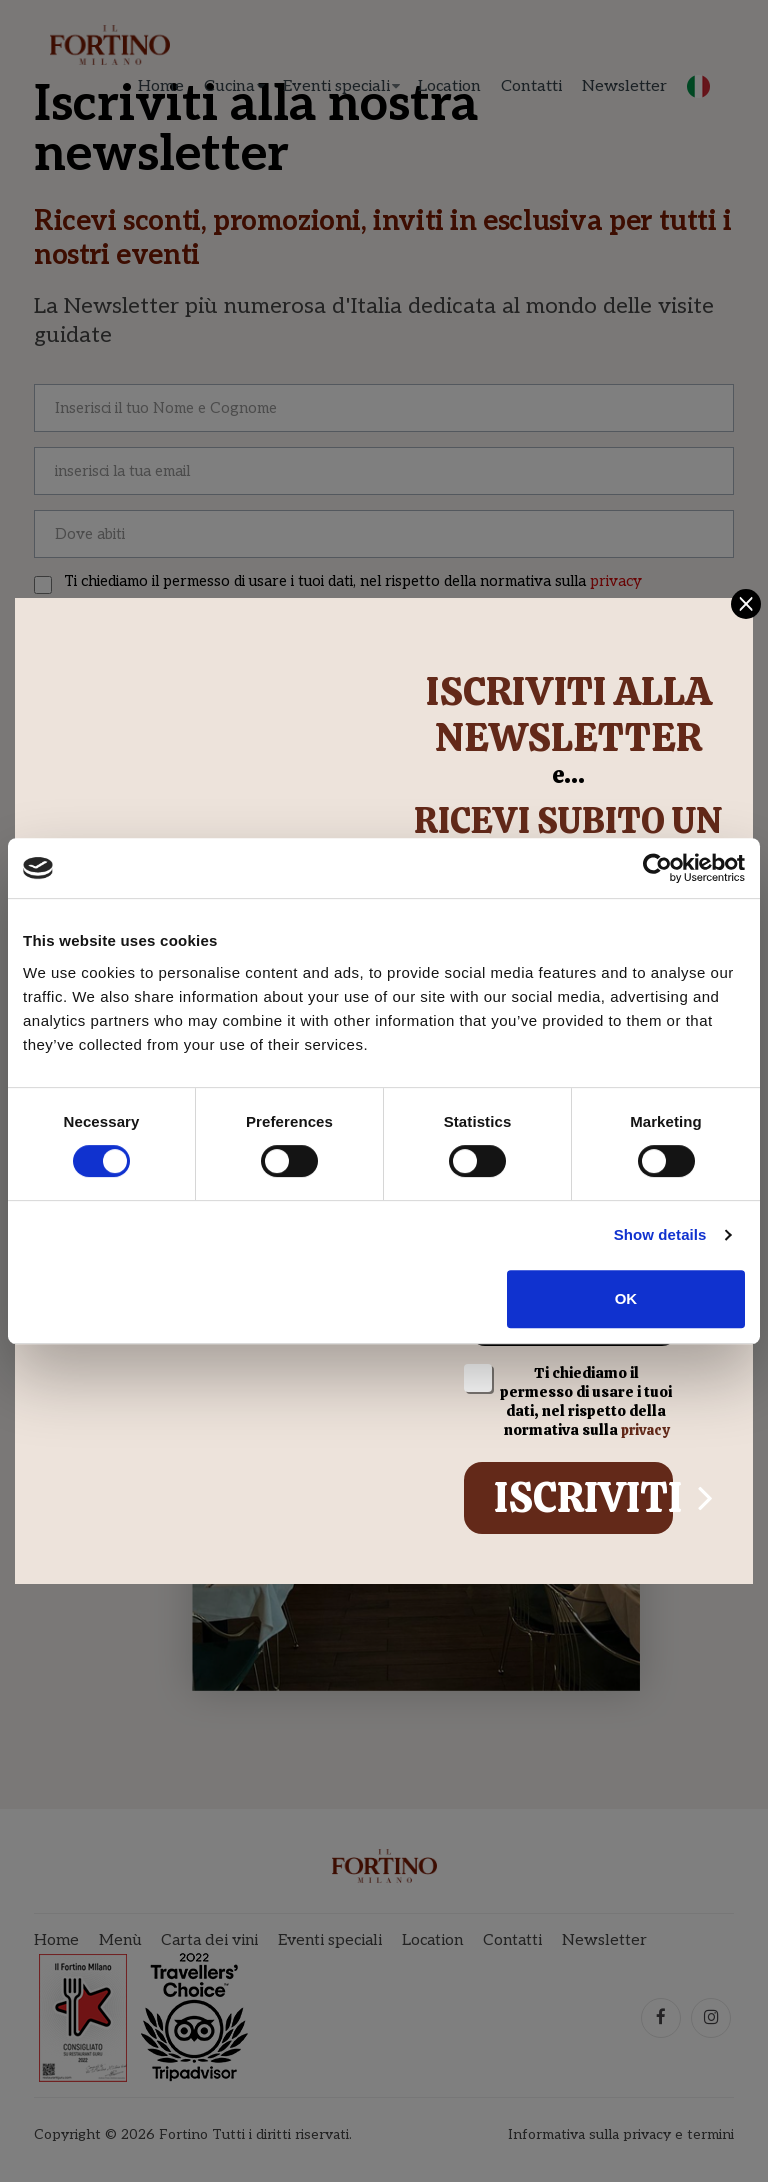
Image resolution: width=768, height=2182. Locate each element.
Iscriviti (583, 1502)
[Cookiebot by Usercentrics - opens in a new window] (657, 868)
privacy (644, 1435)
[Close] (753, 593)
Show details (660, 1234)
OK (626, 1298)
